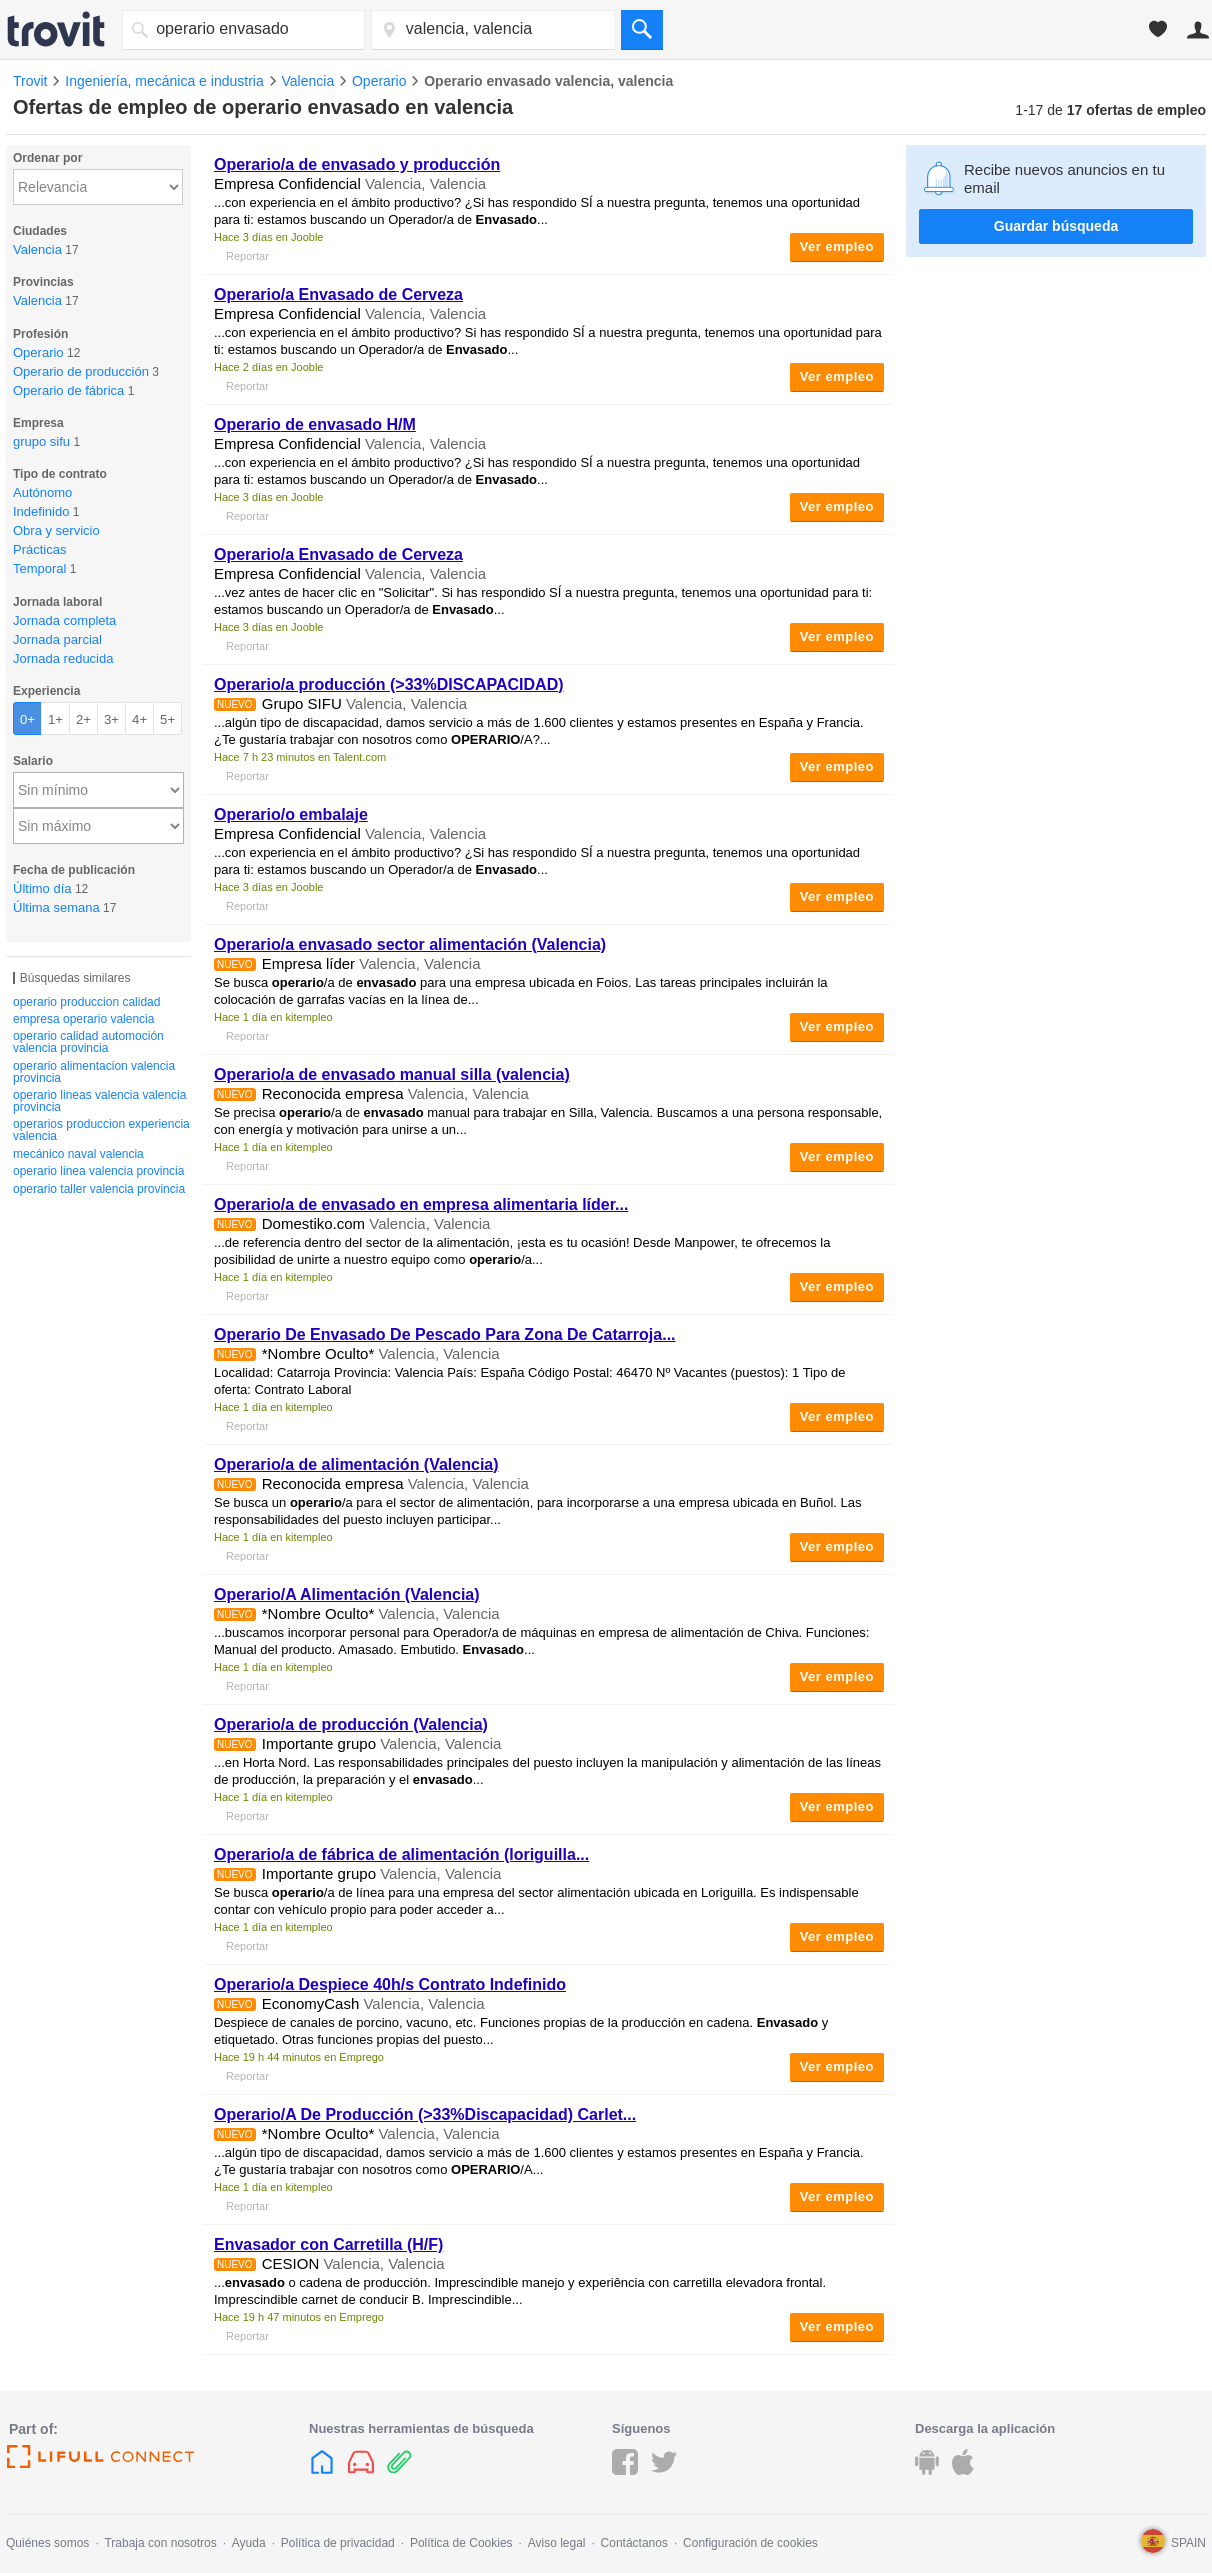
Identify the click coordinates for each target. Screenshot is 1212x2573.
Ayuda (249, 2543)
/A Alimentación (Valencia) (347, 1594)
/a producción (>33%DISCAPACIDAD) (389, 684)
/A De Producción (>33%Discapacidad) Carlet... (425, 2114)
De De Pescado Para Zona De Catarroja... (445, 1334)
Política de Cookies (461, 2543)
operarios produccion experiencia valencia (101, 1130)
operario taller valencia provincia (99, 1189)
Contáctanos (634, 2543)
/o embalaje (291, 814)
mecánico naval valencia (78, 1154)
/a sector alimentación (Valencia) (410, 944)
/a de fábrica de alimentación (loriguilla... (401, 1854)
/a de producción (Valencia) (351, 1724)
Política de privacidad (338, 2543)
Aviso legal (557, 2543)
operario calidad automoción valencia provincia (88, 1042)
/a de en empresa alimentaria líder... (421, 1204)
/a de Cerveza (338, 294)
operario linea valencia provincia (98, 1171)
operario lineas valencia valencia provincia (99, 1101)
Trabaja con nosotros (160, 2543)
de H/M (315, 424)
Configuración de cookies (750, 2543)
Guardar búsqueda (1056, 226)
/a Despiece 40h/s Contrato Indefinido (390, 1984)
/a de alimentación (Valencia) (356, 1464)
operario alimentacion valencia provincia (94, 1072)
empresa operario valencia (83, 1019)
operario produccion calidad (86, 1002)
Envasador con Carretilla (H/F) (328, 2244)
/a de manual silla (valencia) (392, 1074)
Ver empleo (837, 246)
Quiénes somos (47, 2543)
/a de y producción (357, 164)
